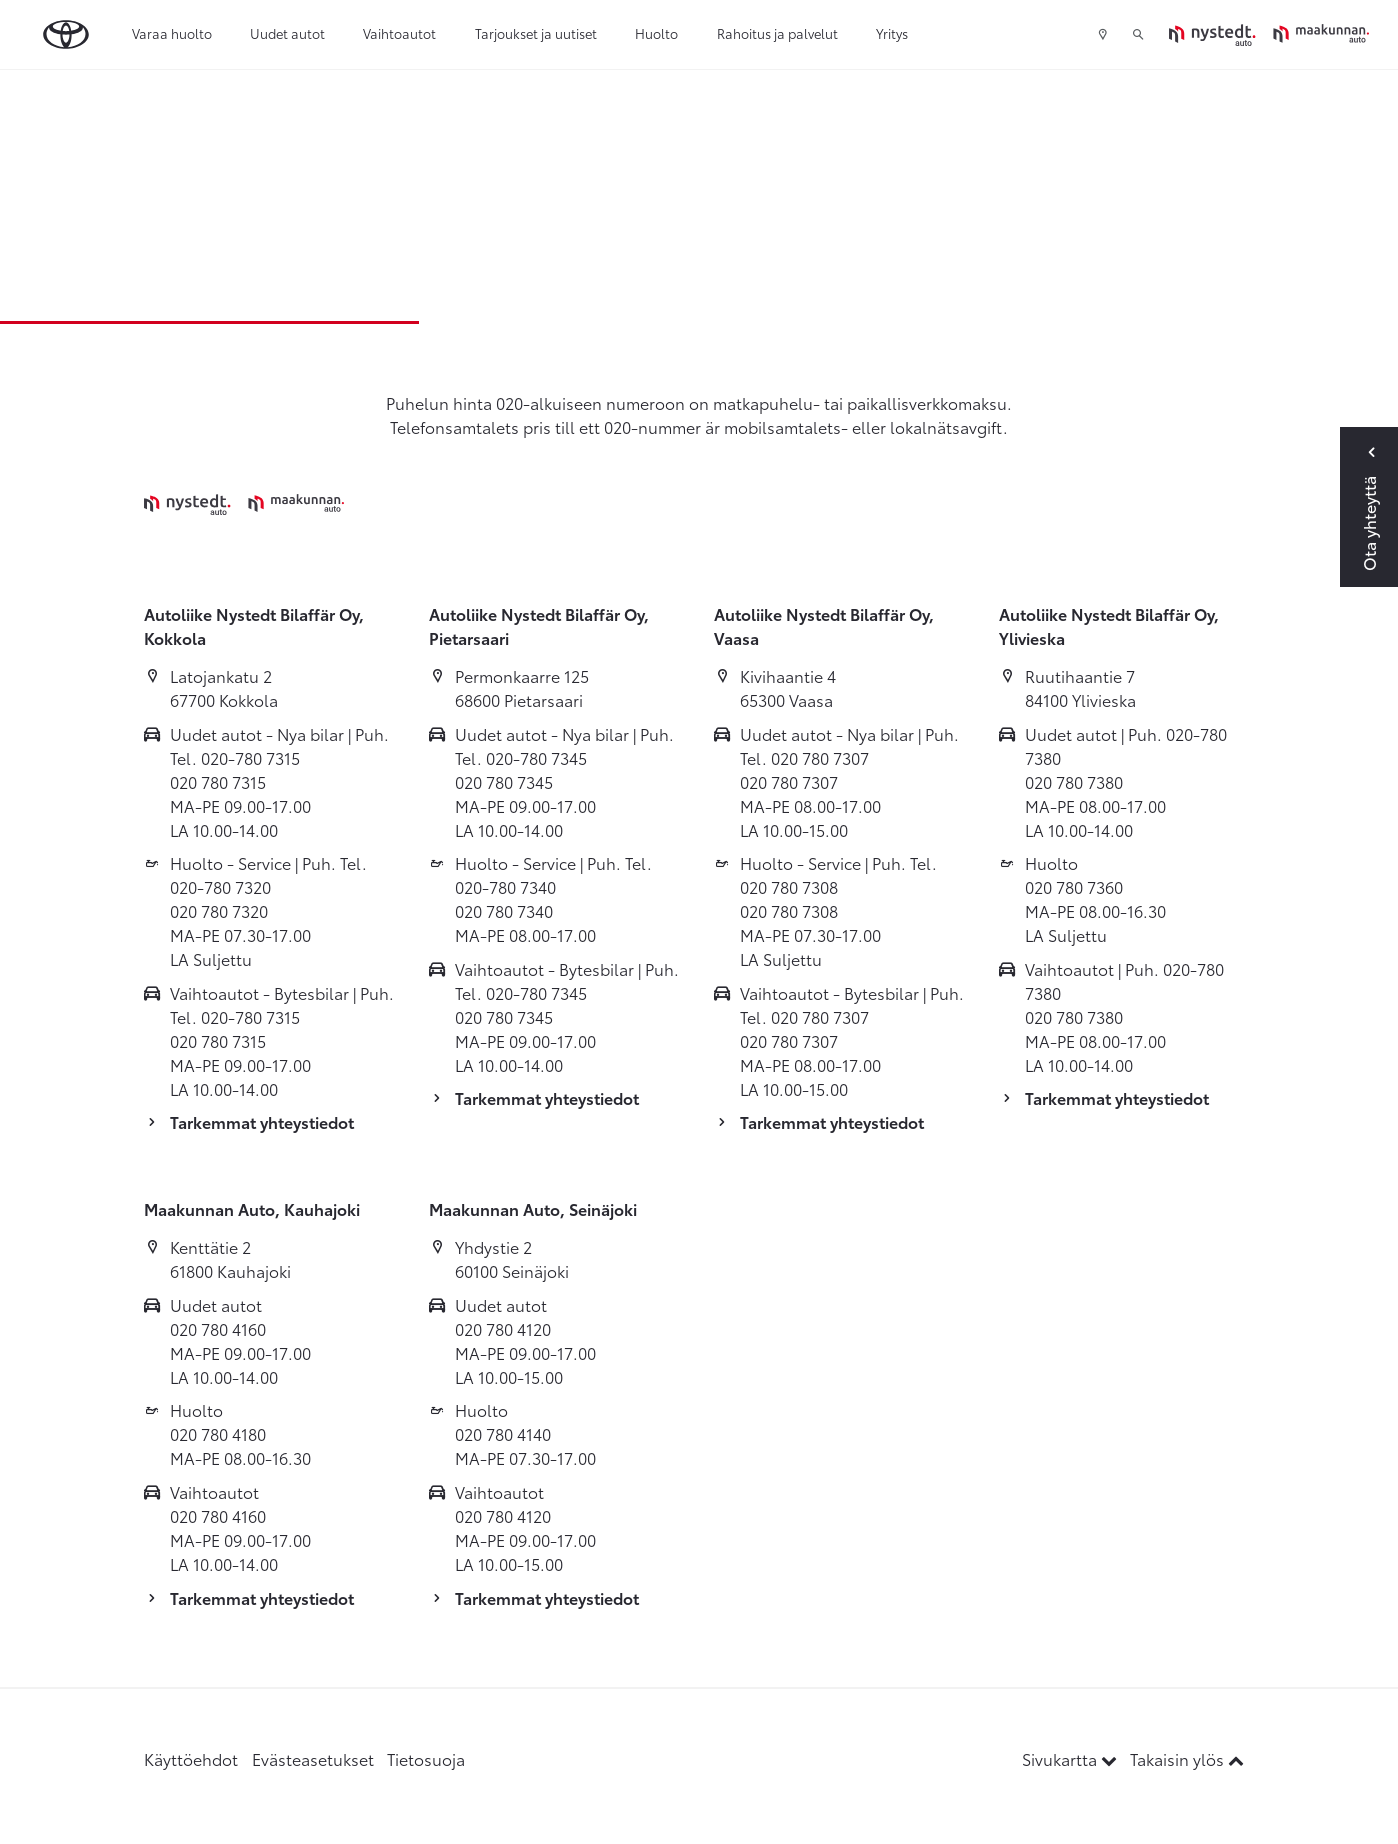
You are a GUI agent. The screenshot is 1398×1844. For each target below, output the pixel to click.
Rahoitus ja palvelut (777, 33)
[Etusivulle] (1269, 34)
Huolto (656, 33)
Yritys (892, 33)
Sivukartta (1071, 1758)
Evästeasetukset (313, 1758)
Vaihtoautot (399, 33)
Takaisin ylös (1187, 1758)
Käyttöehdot (191, 1758)
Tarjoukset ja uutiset (536, 33)
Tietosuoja (426, 1758)
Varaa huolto (172, 33)
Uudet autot (287, 33)
